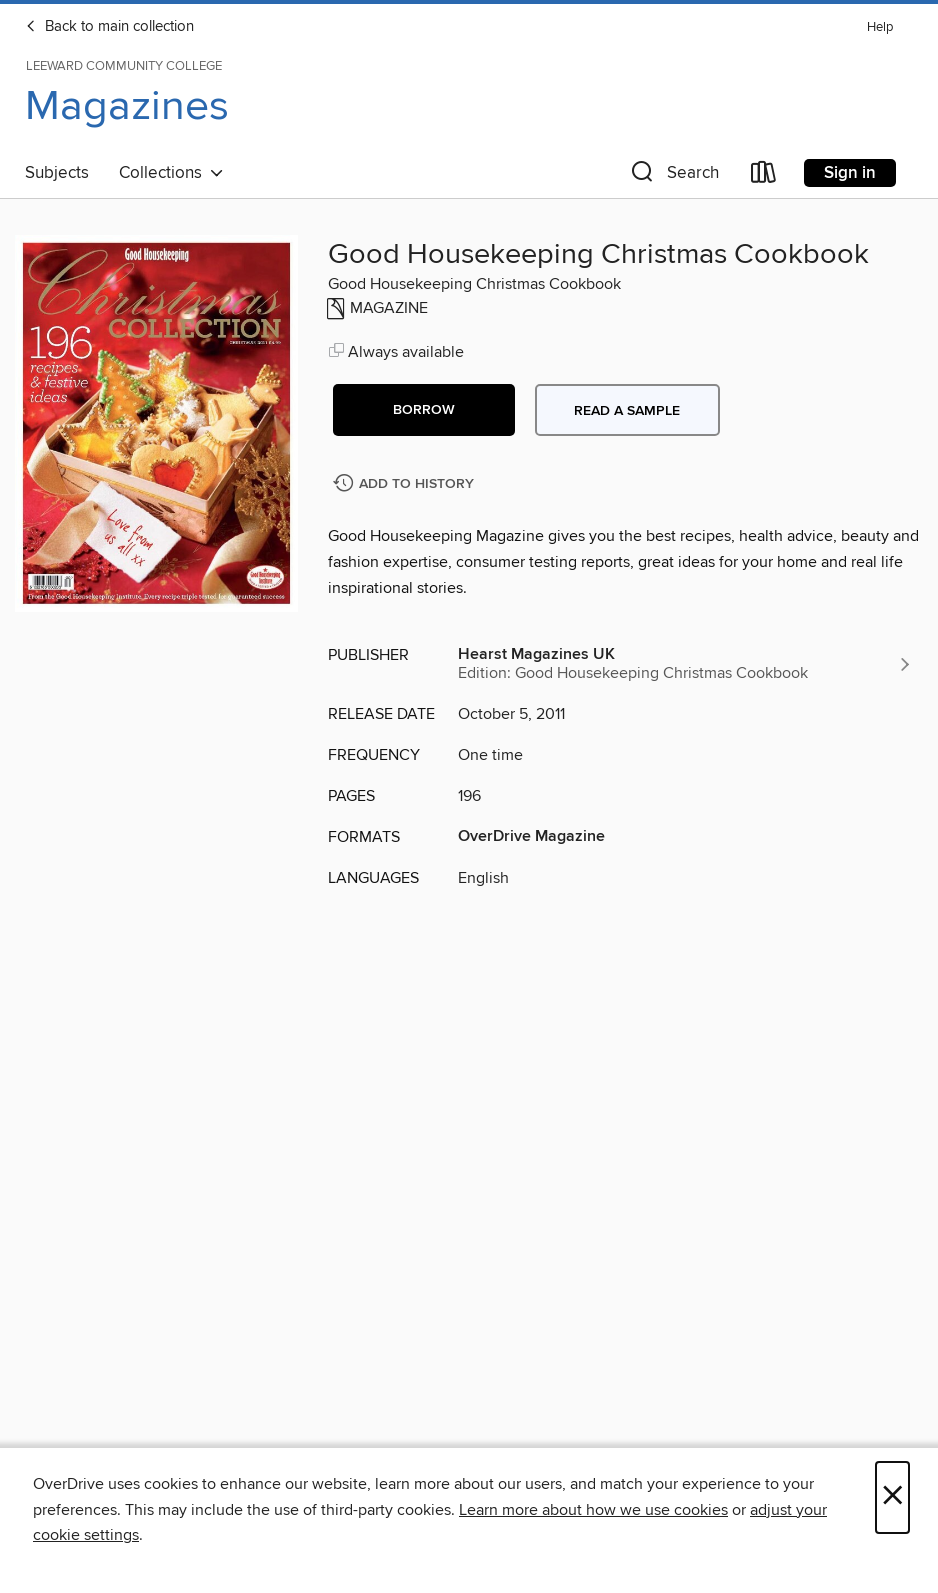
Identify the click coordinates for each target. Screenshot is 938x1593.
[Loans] (764, 176)
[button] (673, 176)
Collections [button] (171, 173)
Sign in (850, 173)
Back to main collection (109, 27)
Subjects (57, 173)
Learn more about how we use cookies (593, 1510)
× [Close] (892, 1497)
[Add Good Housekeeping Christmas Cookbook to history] (406, 484)
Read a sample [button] (627, 411)
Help (880, 27)
